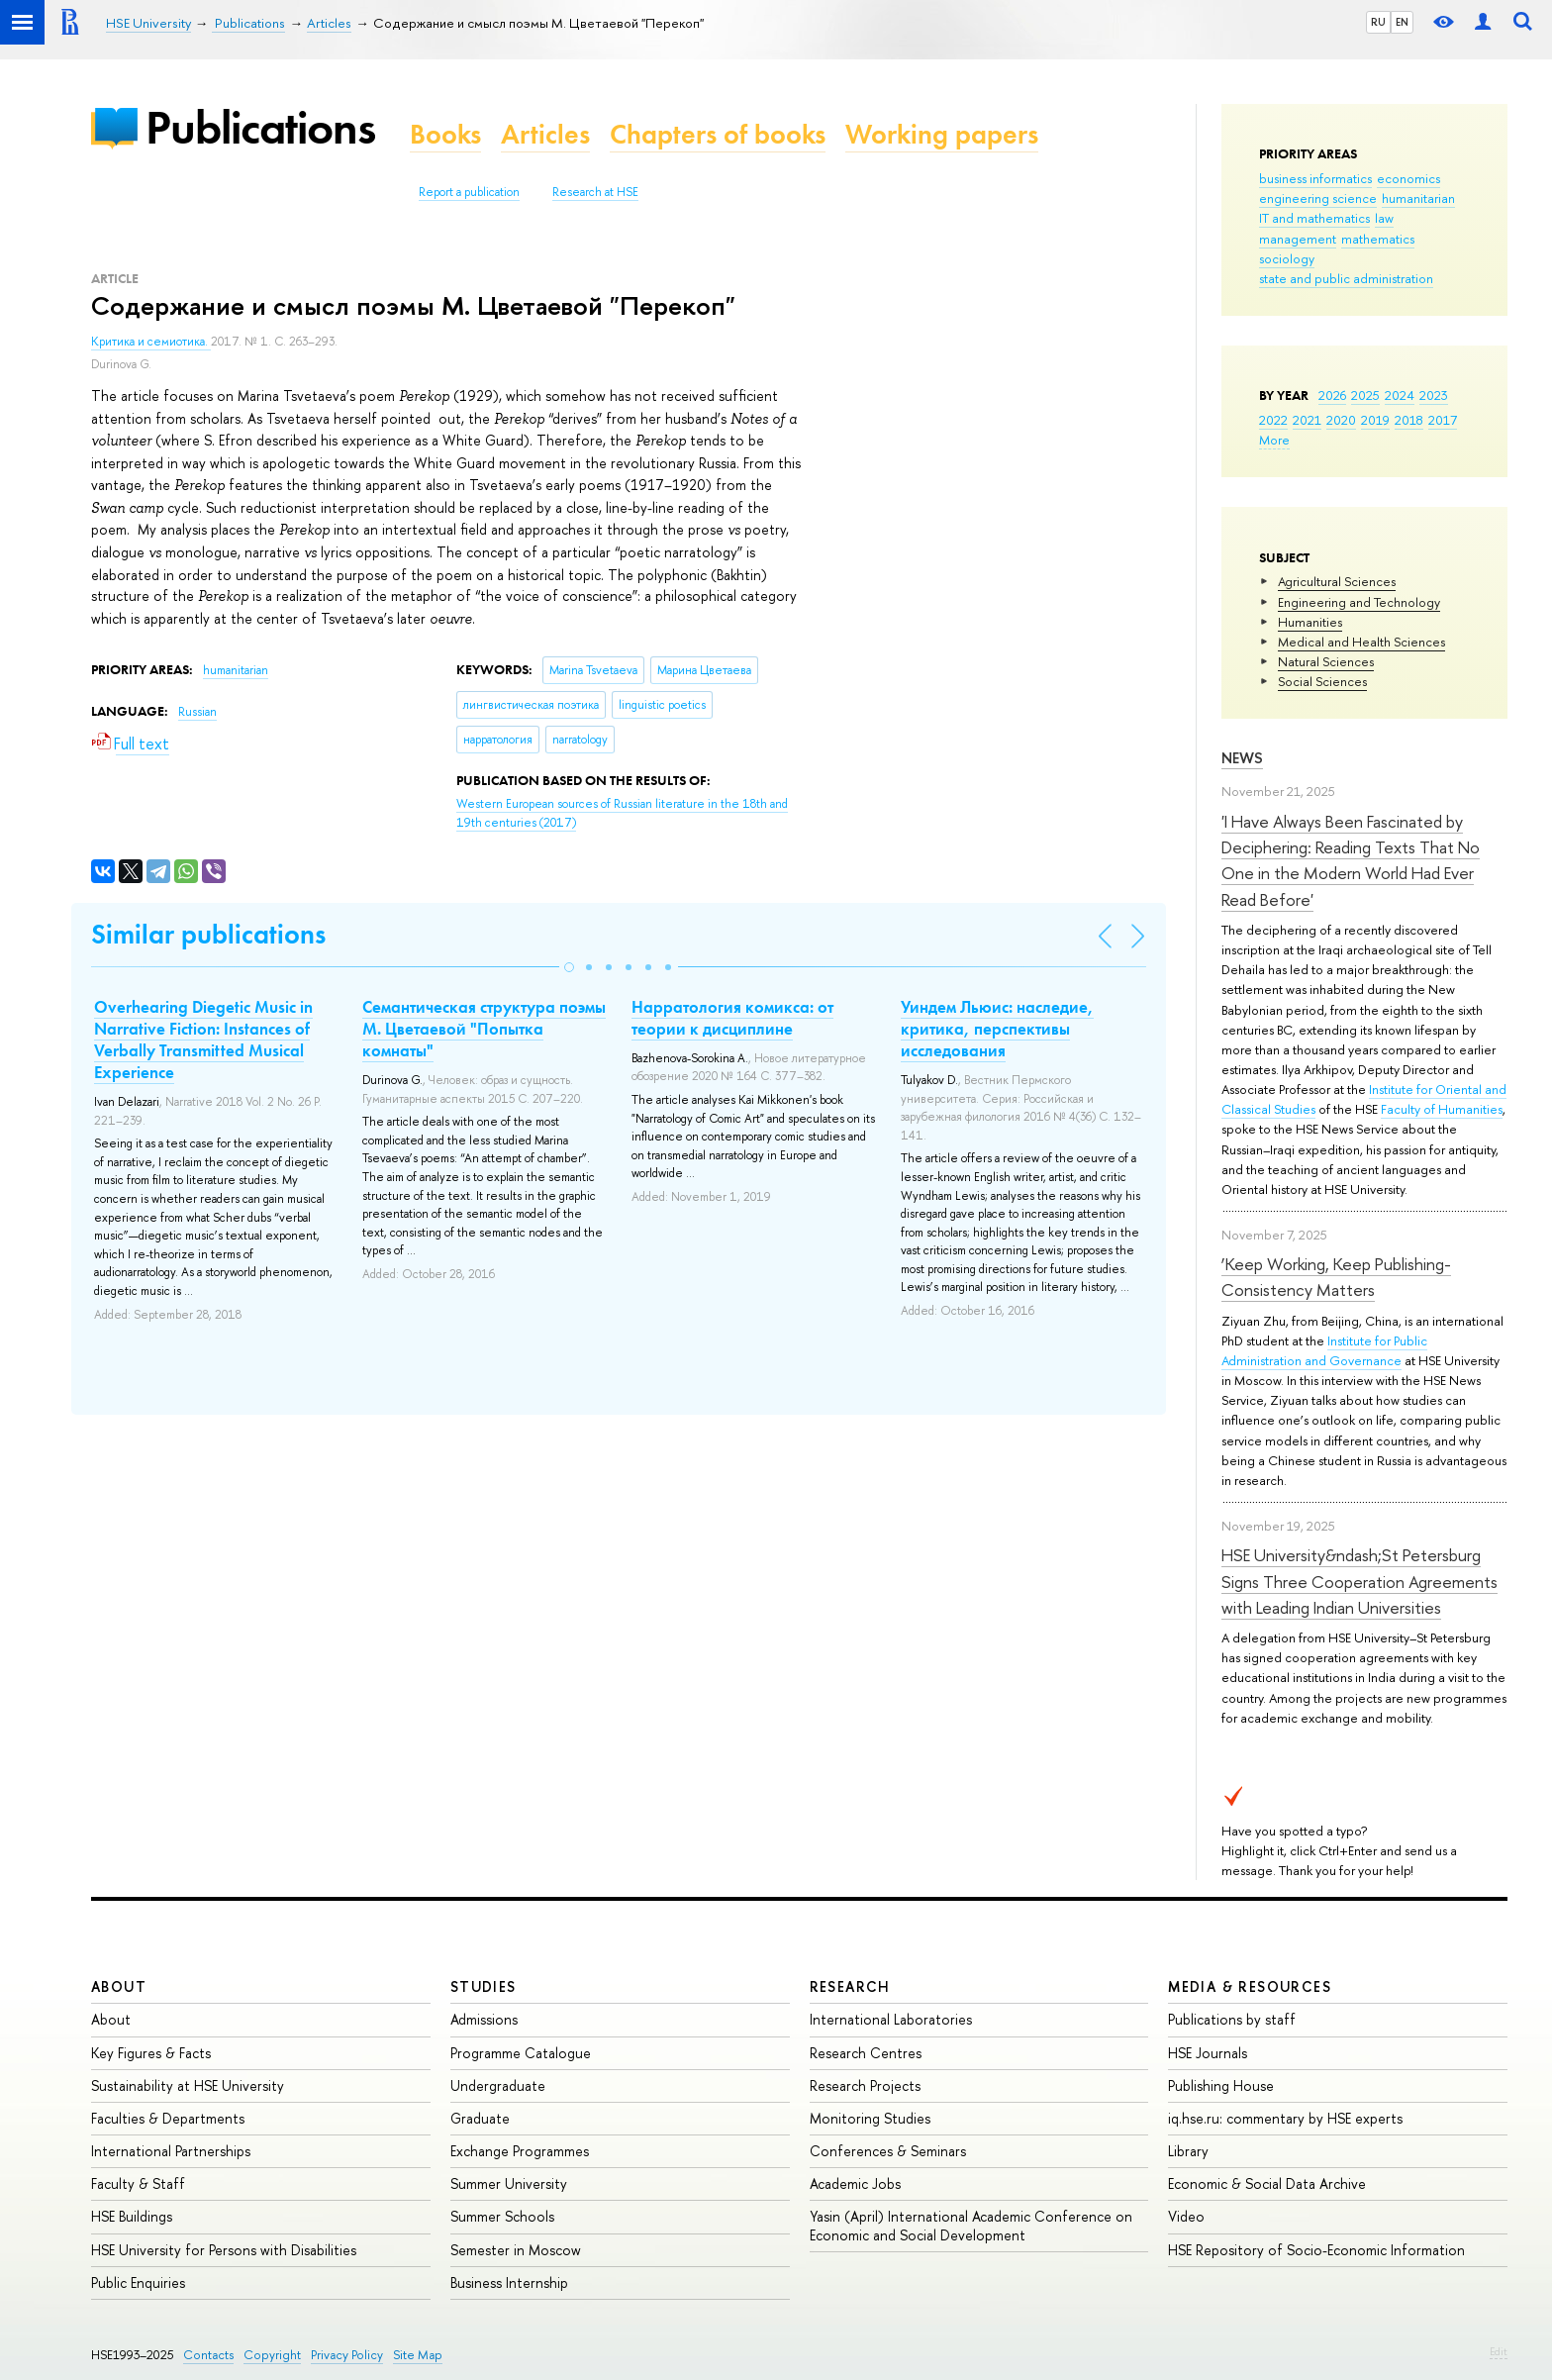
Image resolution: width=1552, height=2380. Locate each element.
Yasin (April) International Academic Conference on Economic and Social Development (971, 2225)
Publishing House (1221, 2085)
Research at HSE (595, 192)
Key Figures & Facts (151, 2052)
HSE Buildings (131, 2216)
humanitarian (1418, 198)
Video (1186, 2216)
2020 (1341, 420)
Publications (260, 127)
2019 (1375, 420)
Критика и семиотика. (151, 341)
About (118, 1986)
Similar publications (208, 934)
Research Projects (865, 2085)
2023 (1433, 395)
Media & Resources (1249, 1986)
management (1297, 239)
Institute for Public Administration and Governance (1324, 1350)
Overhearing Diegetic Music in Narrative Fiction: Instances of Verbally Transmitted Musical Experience (203, 1039)
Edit (1498, 2351)
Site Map (417, 2354)
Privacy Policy (347, 2354)
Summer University (508, 2183)
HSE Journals (1207, 2052)
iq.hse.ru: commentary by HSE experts (1285, 2118)
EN (1402, 22)
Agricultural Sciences (1337, 581)
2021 (1307, 420)
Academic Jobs (855, 2183)
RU (1378, 22)
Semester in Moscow (515, 2249)
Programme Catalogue (520, 2052)
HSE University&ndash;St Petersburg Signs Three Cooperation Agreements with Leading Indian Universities (1359, 1581)
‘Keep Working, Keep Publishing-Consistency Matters (1336, 1276)
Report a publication (469, 192)
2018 (1409, 420)
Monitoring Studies (870, 2118)
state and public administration (1346, 278)
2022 (1273, 420)
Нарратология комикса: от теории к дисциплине (732, 1018)
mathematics (1377, 239)
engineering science (1318, 198)
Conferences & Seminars (888, 2150)
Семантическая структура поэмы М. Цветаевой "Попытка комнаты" (484, 1028)
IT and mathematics (1314, 218)
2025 (1365, 395)
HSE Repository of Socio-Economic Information (1316, 2249)
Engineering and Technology (1359, 602)
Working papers (941, 134)
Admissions (484, 2019)
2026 (1332, 395)
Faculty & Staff (138, 2183)
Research (850, 1986)
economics (1408, 178)
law (1384, 218)
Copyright (272, 2354)
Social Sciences (1322, 681)
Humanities (1310, 622)
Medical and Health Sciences (1361, 641)
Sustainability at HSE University (187, 2085)
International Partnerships (170, 2150)
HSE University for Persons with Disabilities (223, 2249)
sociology (1286, 258)
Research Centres (866, 2052)
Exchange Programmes (519, 2150)
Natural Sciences (1326, 661)
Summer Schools (502, 2216)
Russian (197, 712)
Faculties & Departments (167, 2118)
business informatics (1315, 178)
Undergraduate (497, 2085)
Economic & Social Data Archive (1267, 2183)
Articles (545, 134)
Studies (483, 1986)
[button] (569, 967)
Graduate (480, 2118)
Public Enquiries (138, 2282)
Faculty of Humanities (1442, 1109)
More (1274, 439)
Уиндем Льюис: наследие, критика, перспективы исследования (997, 1028)
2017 (1442, 420)
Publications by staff (1232, 2019)
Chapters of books (717, 134)
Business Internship (509, 2282)
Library (1188, 2150)
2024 (1399, 395)
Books (445, 134)
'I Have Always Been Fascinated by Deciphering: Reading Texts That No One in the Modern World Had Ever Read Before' (1350, 860)
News (1242, 757)
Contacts (208, 2354)
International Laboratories (891, 2019)
